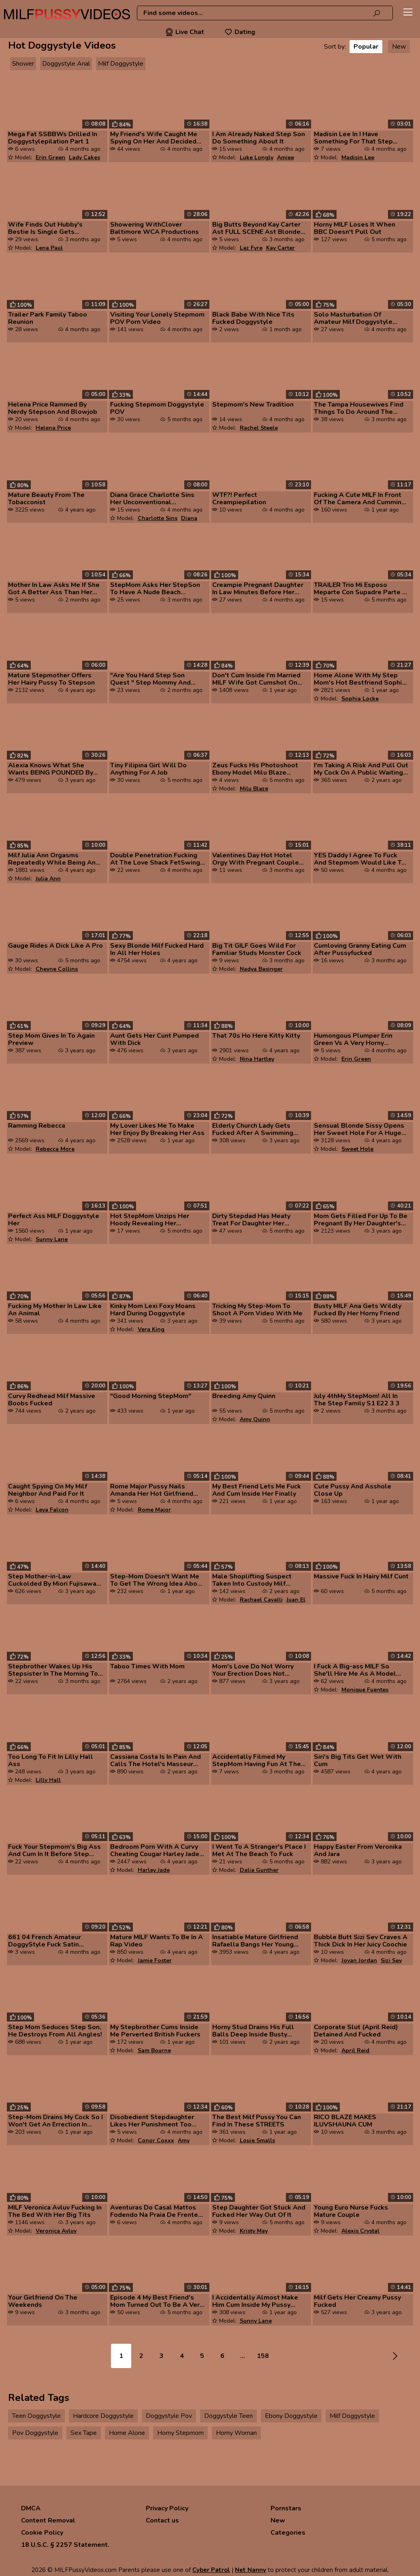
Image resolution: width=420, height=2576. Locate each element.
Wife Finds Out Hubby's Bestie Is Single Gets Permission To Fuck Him (45, 228)
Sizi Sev (391, 1960)
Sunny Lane (52, 1239)
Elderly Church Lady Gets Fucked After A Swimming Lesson (252, 1129)
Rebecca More (55, 1149)
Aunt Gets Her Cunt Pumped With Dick (154, 1039)
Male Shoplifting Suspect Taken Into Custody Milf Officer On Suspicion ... (252, 1580)
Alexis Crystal (360, 2231)
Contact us (162, 2520)
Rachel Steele (259, 428)
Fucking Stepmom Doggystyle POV (157, 408)
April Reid (355, 2050)
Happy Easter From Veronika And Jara (358, 1850)
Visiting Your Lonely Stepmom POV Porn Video (157, 318)
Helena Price (53, 428)
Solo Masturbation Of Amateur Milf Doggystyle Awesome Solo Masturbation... (353, 318)
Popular (366, 46)
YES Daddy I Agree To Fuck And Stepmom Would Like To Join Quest (359, 859)
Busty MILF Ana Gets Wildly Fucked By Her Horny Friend (357, 1309)
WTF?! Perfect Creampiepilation (239, 498)
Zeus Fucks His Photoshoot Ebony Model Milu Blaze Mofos (255, 769)
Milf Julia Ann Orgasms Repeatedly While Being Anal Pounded (55, 859)
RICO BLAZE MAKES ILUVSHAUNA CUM (345, 2120)
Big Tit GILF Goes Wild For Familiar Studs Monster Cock (256, 949)
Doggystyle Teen (228, 2415)
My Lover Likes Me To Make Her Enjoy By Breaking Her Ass (157, 1129)
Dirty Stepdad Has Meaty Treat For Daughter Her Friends (251, 1219)
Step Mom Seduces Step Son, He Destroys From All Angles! (55, 2031)
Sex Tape (83, 2432)
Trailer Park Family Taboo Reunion (47, 318)
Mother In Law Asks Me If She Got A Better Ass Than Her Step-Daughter (54, 588)
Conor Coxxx (156, 2140)
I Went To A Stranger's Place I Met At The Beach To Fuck (259, 1850)
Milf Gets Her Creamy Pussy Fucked (357, 2301)
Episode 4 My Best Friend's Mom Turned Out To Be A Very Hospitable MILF (156, 2301)
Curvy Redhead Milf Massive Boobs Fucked (51, 1399)
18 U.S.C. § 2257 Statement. (65, 2544)
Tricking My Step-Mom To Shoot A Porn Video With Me (257, 1309)
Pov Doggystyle (35, 2432)
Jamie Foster (155, 1960)
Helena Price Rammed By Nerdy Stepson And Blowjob (52, 408)
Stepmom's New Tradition (253, 404)
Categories (288, 2532)
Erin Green (50, 157)
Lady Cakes (84, 157)
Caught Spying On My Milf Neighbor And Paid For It (47, 1490)
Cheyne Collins (57, 969)
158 (263, 2355)
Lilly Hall (48, 1780)
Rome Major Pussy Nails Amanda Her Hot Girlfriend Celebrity (151, 1490)
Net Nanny (250, 2570)
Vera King (151, 1329)
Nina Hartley (257, 1059)
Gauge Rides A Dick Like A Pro (55, 945)
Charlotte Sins (157, 518)
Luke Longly (256, 157)
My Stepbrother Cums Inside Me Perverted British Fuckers (155, 2031)
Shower (23, 63)
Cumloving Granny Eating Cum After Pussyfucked (360, 949)
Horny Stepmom (180, 2432)
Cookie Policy (42, 2532)
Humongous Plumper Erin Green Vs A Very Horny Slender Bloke (353, 1039)
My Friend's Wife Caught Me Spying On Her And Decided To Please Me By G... (153, 138)
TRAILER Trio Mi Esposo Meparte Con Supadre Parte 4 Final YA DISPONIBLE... (360, 588)
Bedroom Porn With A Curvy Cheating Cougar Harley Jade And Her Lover (154, 1850)
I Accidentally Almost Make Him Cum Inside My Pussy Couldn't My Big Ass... (255, 2301)
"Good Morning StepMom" (150, 1396)
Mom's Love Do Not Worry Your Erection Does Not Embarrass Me (253, 1670)
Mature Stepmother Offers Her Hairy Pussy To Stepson (51, 679)
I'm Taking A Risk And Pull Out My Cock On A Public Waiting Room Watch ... (361, 769)
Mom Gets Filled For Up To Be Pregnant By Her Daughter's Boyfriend (360, 1219)
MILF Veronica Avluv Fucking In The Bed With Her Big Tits (55, 2211)
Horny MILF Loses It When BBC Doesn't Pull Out (354, 228)
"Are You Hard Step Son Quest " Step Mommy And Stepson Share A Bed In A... (153, 679)
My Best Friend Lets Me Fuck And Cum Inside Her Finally (256, 1490)
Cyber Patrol (211, 2570)
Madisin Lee (357, 157)
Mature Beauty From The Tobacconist (46, 498)
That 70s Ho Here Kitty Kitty (256, 1035)
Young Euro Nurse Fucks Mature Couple (351, 2211)
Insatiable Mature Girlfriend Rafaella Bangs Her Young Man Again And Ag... (255, 1941)
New (399, 46)
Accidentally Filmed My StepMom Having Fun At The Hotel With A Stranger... (256, 1760)
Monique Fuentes (364, 1690)
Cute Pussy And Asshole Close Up (352, 1490)
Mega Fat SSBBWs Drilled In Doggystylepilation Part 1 (52, 138)
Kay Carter (280, 248)
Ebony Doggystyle (291, 2415)
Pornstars (286, 2508)
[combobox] (265, 13)
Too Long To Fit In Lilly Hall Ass (50, 1760)
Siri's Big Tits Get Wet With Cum (357, 1760)
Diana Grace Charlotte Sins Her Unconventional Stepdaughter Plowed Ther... (155, 498)
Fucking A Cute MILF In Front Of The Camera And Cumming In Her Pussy (359, 498)
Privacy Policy (167, 2508)
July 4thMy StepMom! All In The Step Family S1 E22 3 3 (357, 1399)
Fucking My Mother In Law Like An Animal (55, 1309)
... (242, 2355)
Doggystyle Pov (169, 2415)
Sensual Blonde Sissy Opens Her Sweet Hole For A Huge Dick (359, 1129)
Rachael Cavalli (261, 1600)
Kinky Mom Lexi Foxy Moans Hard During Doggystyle (153, 1309)
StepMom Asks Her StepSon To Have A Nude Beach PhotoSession (155, 588)
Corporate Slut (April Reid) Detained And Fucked (356, 2031)
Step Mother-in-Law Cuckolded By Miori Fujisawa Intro (52, 1580)
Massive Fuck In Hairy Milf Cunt (361, 1576)
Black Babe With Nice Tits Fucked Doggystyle (253, 318)
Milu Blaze (254, 788)
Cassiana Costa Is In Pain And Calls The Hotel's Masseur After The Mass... (155, 1760)
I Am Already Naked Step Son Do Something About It (258, 138)
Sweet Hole (357, 1149)
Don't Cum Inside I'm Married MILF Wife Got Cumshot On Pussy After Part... (256, 679)
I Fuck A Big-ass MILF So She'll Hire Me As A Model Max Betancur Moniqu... (355, 1670)
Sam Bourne (154, 2050)
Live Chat (184, 32)
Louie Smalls (257, 2140)
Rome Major (154, 1510)
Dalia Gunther (259, 1870)
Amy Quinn (255, 1419)
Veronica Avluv (56, 2231)
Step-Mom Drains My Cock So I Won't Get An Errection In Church (55, 2120)
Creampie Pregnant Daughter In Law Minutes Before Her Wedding (257, 588)
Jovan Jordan (359, 1960)
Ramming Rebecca (36, 1125)
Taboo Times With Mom (147, 1666)
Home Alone (127, 2432)
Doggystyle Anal (66, 63)
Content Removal (48, 2520)
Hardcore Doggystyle (103, 2415)
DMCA (31, 2508)
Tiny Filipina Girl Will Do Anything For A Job (148, 769)
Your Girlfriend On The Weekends (42, 2301)
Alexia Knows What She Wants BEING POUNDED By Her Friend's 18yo (50, 769)
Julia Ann (48, 878)
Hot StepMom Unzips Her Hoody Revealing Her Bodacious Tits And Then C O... (152, 1219)
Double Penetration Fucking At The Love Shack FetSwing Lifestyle (155, 859)
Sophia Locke (360, 698)
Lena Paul (49, 248)
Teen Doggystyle (36, 2415)
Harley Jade (154, 1870)
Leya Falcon (52, 1510)
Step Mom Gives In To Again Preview (51, 1039)
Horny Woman (236, 2432)
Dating (239, 32)
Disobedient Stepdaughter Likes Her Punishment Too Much (152, 2120)
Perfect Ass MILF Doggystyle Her (53, 1219)
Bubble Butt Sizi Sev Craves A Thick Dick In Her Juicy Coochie (360, 1941)
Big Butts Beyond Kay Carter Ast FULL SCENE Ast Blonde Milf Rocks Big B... (256, 228)
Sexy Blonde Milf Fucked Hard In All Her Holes (157, 949)
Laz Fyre (251, 248)
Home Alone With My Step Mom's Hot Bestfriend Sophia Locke (359, 679)
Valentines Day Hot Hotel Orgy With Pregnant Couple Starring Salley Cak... (255, 859)
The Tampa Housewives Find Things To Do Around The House (358, 408)
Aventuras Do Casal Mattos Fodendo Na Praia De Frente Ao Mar (154, 2211)
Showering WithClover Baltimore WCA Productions (154, 228)
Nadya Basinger (261, 969)
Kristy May (254, 2231)
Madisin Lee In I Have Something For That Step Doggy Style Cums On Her (354, 138)
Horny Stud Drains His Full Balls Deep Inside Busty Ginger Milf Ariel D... (253, 2031)
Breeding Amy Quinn (243, 1396)
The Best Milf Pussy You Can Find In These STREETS (256, 2120)
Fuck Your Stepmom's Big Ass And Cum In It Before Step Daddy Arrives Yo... (54, 1850)
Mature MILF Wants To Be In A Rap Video (156, 1941)
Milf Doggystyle (120, 63)
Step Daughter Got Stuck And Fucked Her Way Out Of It (258, 2211)
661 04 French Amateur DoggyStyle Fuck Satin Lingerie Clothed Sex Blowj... (53, 1941)
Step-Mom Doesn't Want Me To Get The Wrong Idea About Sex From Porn (157, 1580)
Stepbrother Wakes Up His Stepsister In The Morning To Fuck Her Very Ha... (53, 1670)
